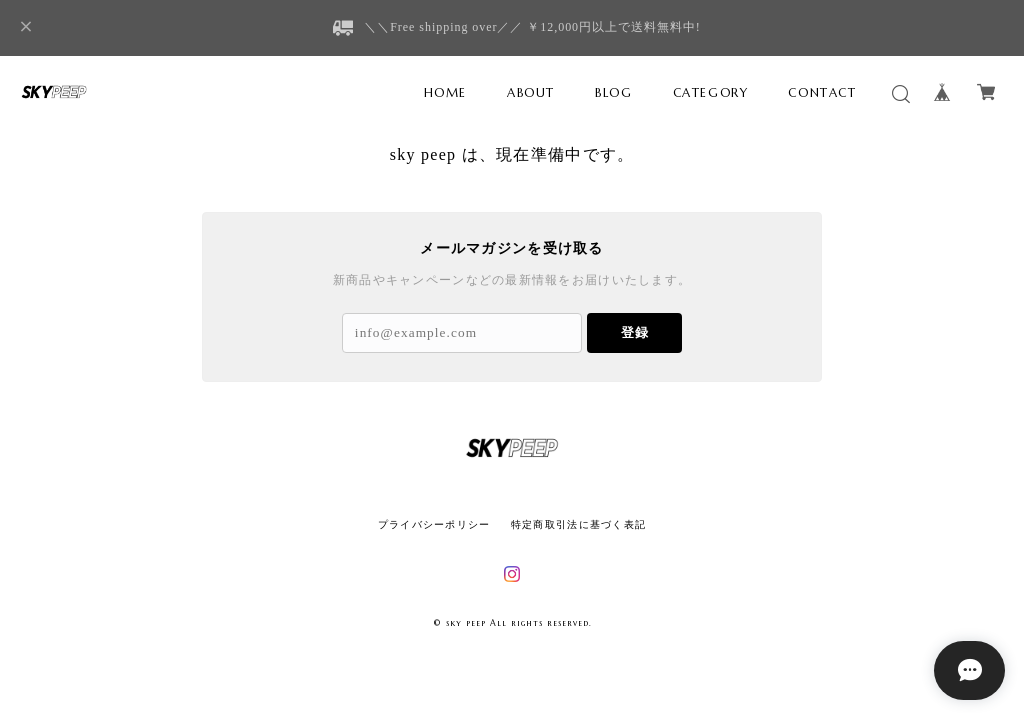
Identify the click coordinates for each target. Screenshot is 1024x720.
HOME (445, 92)
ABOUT (531, 92)
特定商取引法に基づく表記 (578, 524)
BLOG (613, 92)
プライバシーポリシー (434, 524)
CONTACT (822, 92)
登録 (635, 332)
